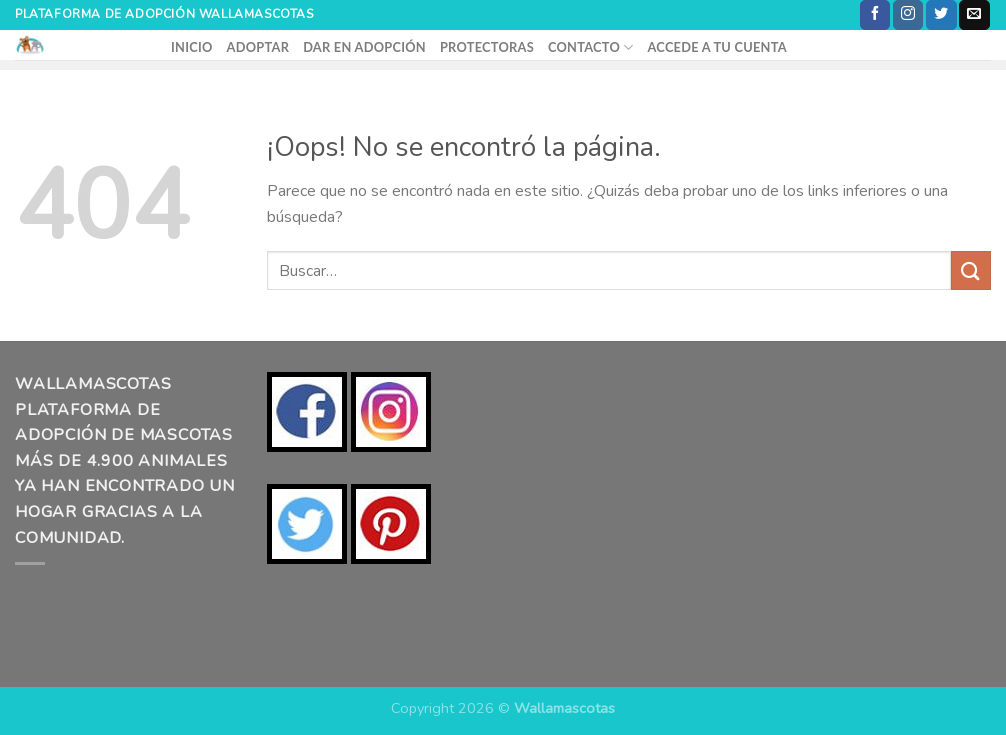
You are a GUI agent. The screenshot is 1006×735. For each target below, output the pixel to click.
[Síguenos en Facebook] (875, 15)
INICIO (192, 47)
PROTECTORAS (487, 47)
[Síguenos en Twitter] (941, 15)
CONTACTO (591, 47)
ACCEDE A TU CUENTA (716, 47)
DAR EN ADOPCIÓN (364, 47)
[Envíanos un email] (974, 15)
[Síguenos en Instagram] (908, 15)
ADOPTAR (258, 47)
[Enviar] (971, 270)
